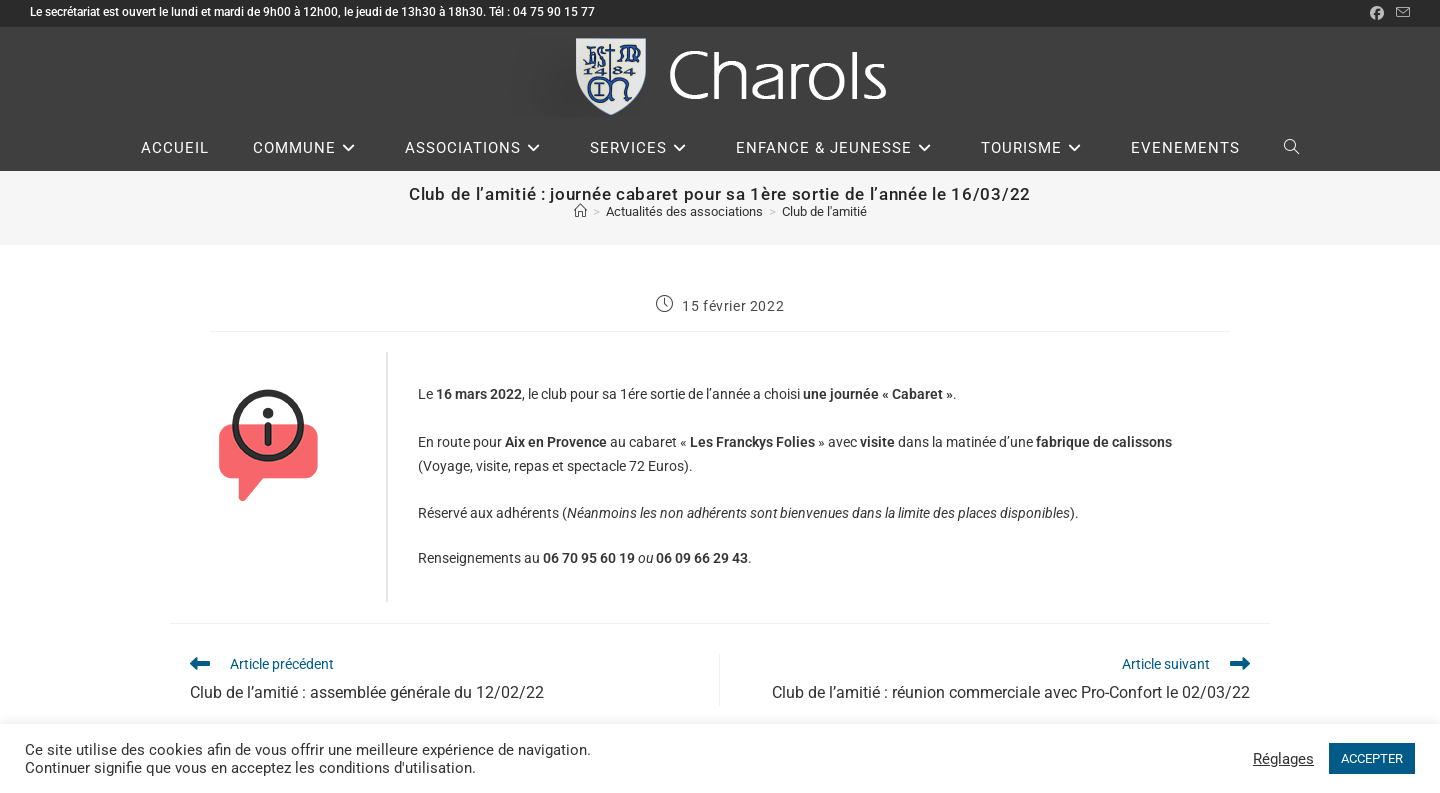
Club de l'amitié (824, 211)
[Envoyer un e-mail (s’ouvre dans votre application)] (1400, 13)
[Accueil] (580, 211)
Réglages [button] (1283, 759)
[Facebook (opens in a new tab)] (1377, 13)
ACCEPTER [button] (1372, 758)
